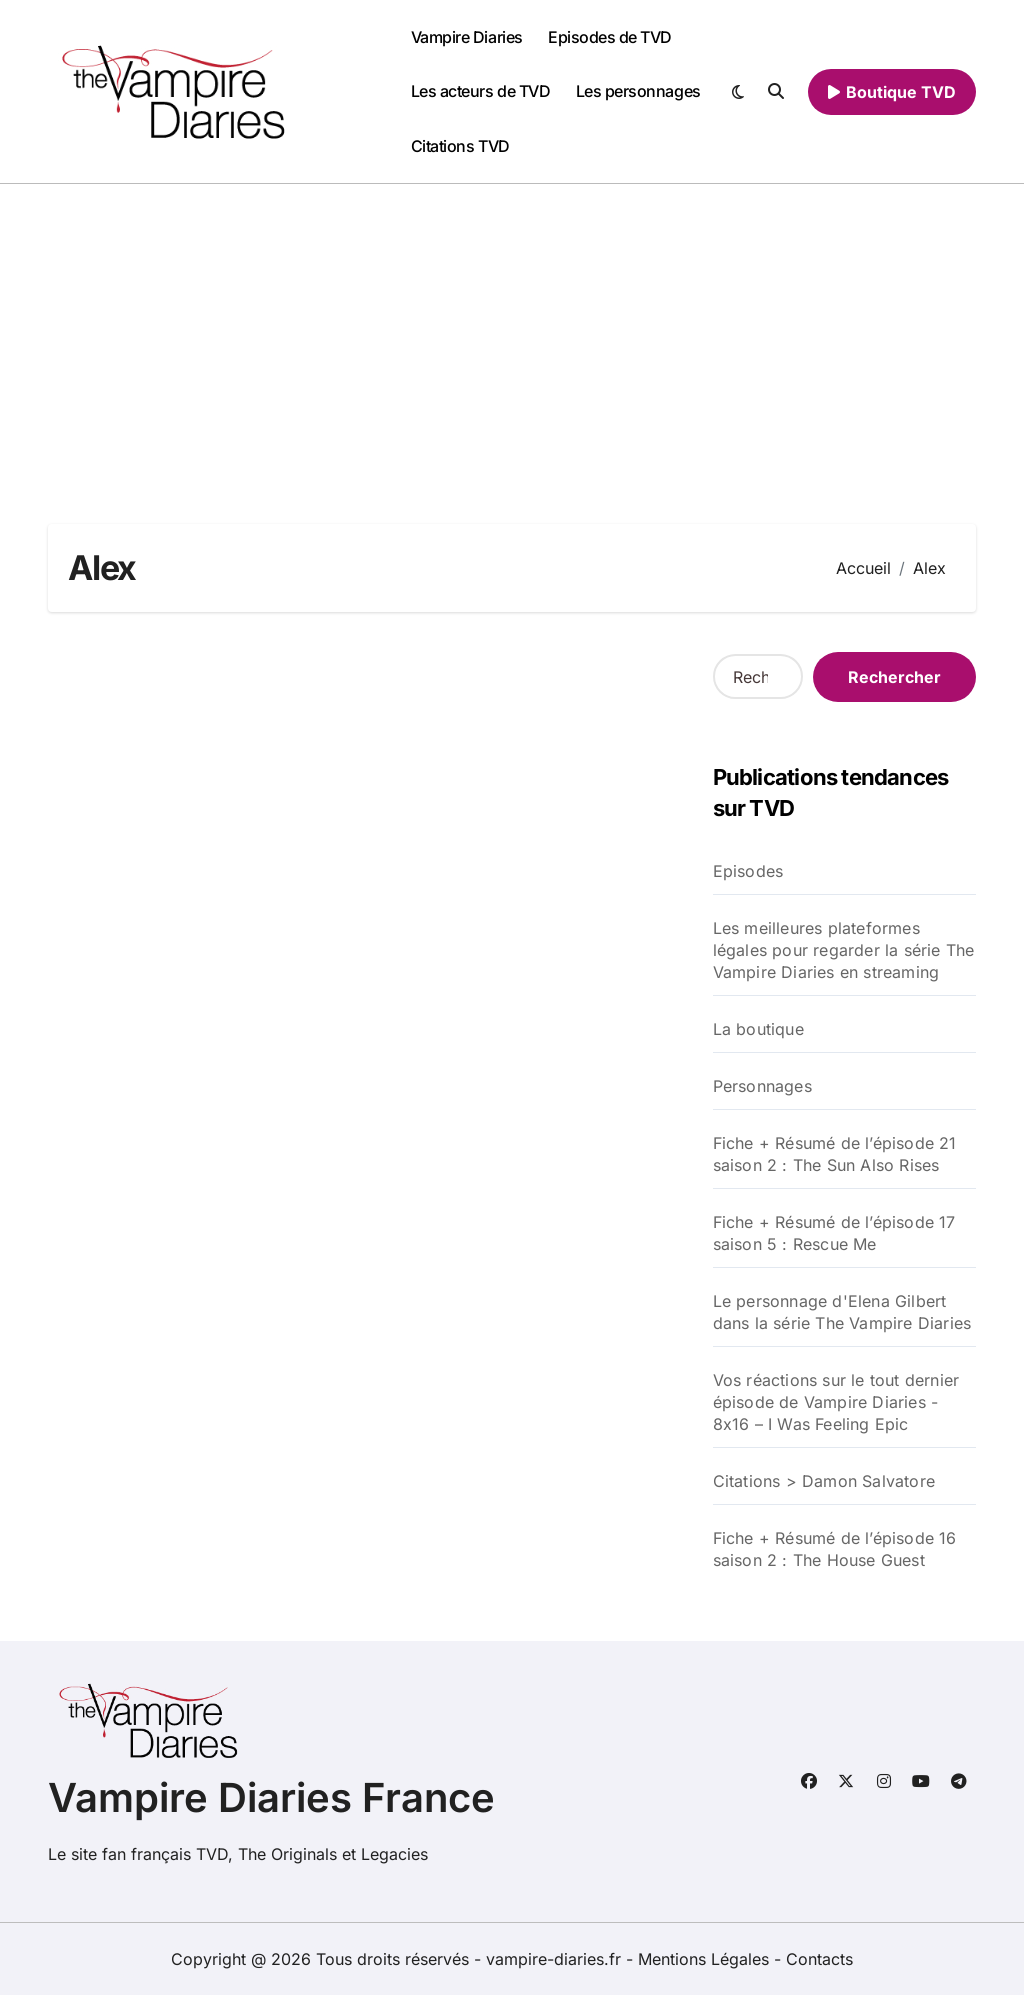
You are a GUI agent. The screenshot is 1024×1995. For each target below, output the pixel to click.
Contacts (819, 1959)
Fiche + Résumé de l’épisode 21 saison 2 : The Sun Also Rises (835, 1154)
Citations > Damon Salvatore (824, 1481)
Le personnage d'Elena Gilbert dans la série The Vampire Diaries (842, 1312)
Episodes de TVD (610, 37)
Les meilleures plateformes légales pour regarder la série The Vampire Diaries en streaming (844, 950)
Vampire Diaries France (271, 1797)
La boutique (758, 1029)
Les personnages (638, 91)
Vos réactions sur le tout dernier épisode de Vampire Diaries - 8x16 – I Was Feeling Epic (836, 1402)
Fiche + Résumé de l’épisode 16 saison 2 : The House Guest (835, 1549)
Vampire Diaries (467, 37)
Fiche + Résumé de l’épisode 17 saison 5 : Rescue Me (834, 1233)
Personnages (762, 1086)
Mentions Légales (706, 1959)
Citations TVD (460, 146)
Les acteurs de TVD (480, 91)
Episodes (748, 871)
